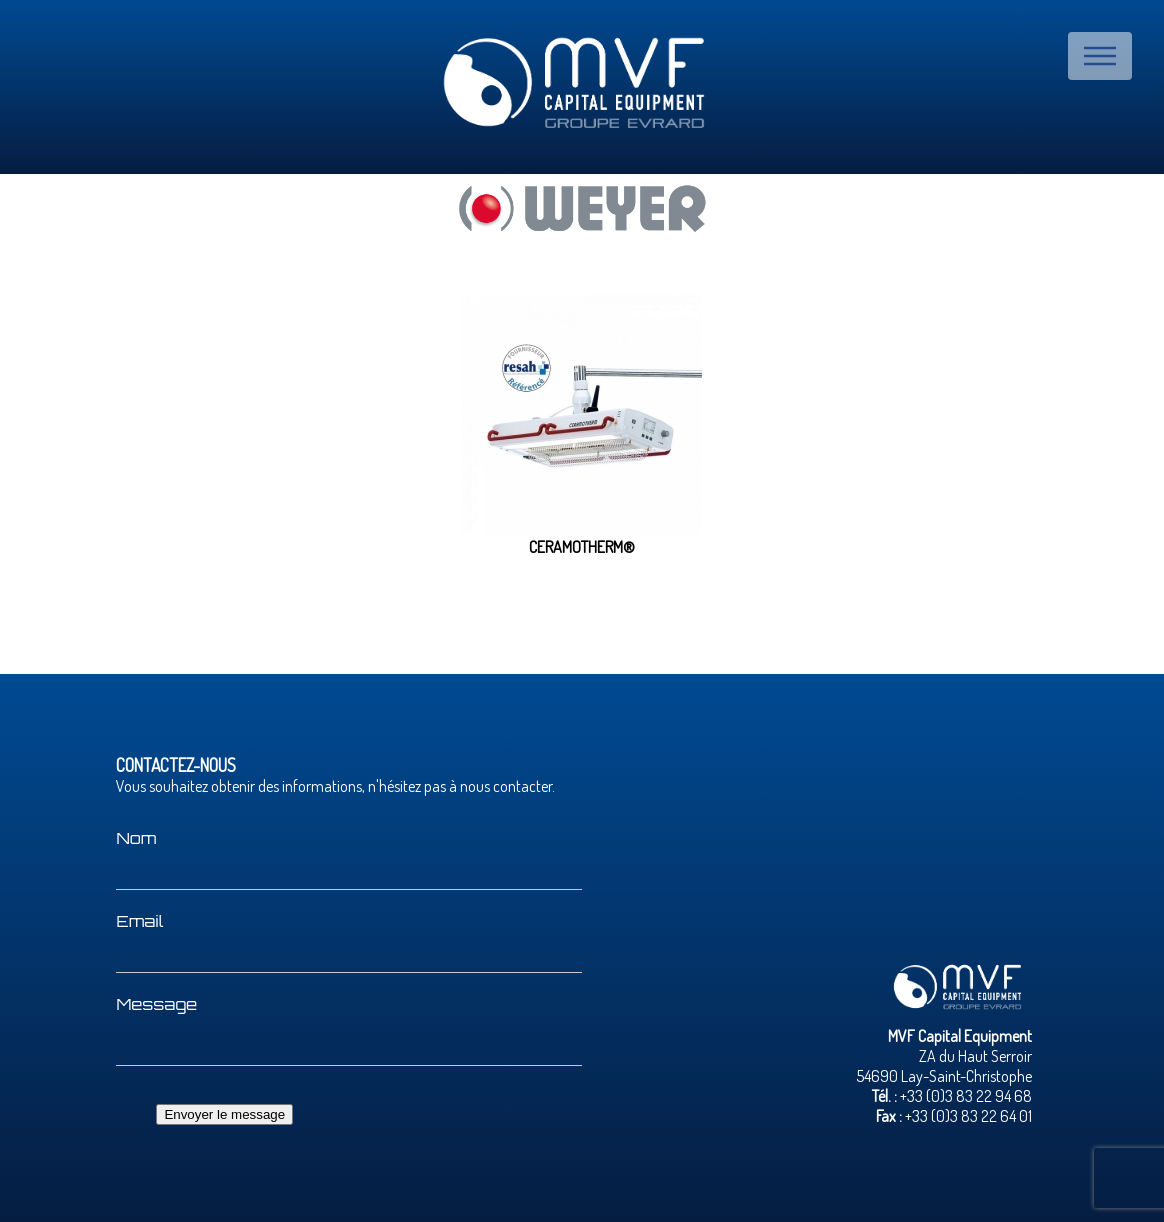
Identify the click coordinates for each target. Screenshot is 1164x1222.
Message (156, 1004)
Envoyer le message (224, 1114)
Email (139, 921)
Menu (1100, 56)
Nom (136, 838)
